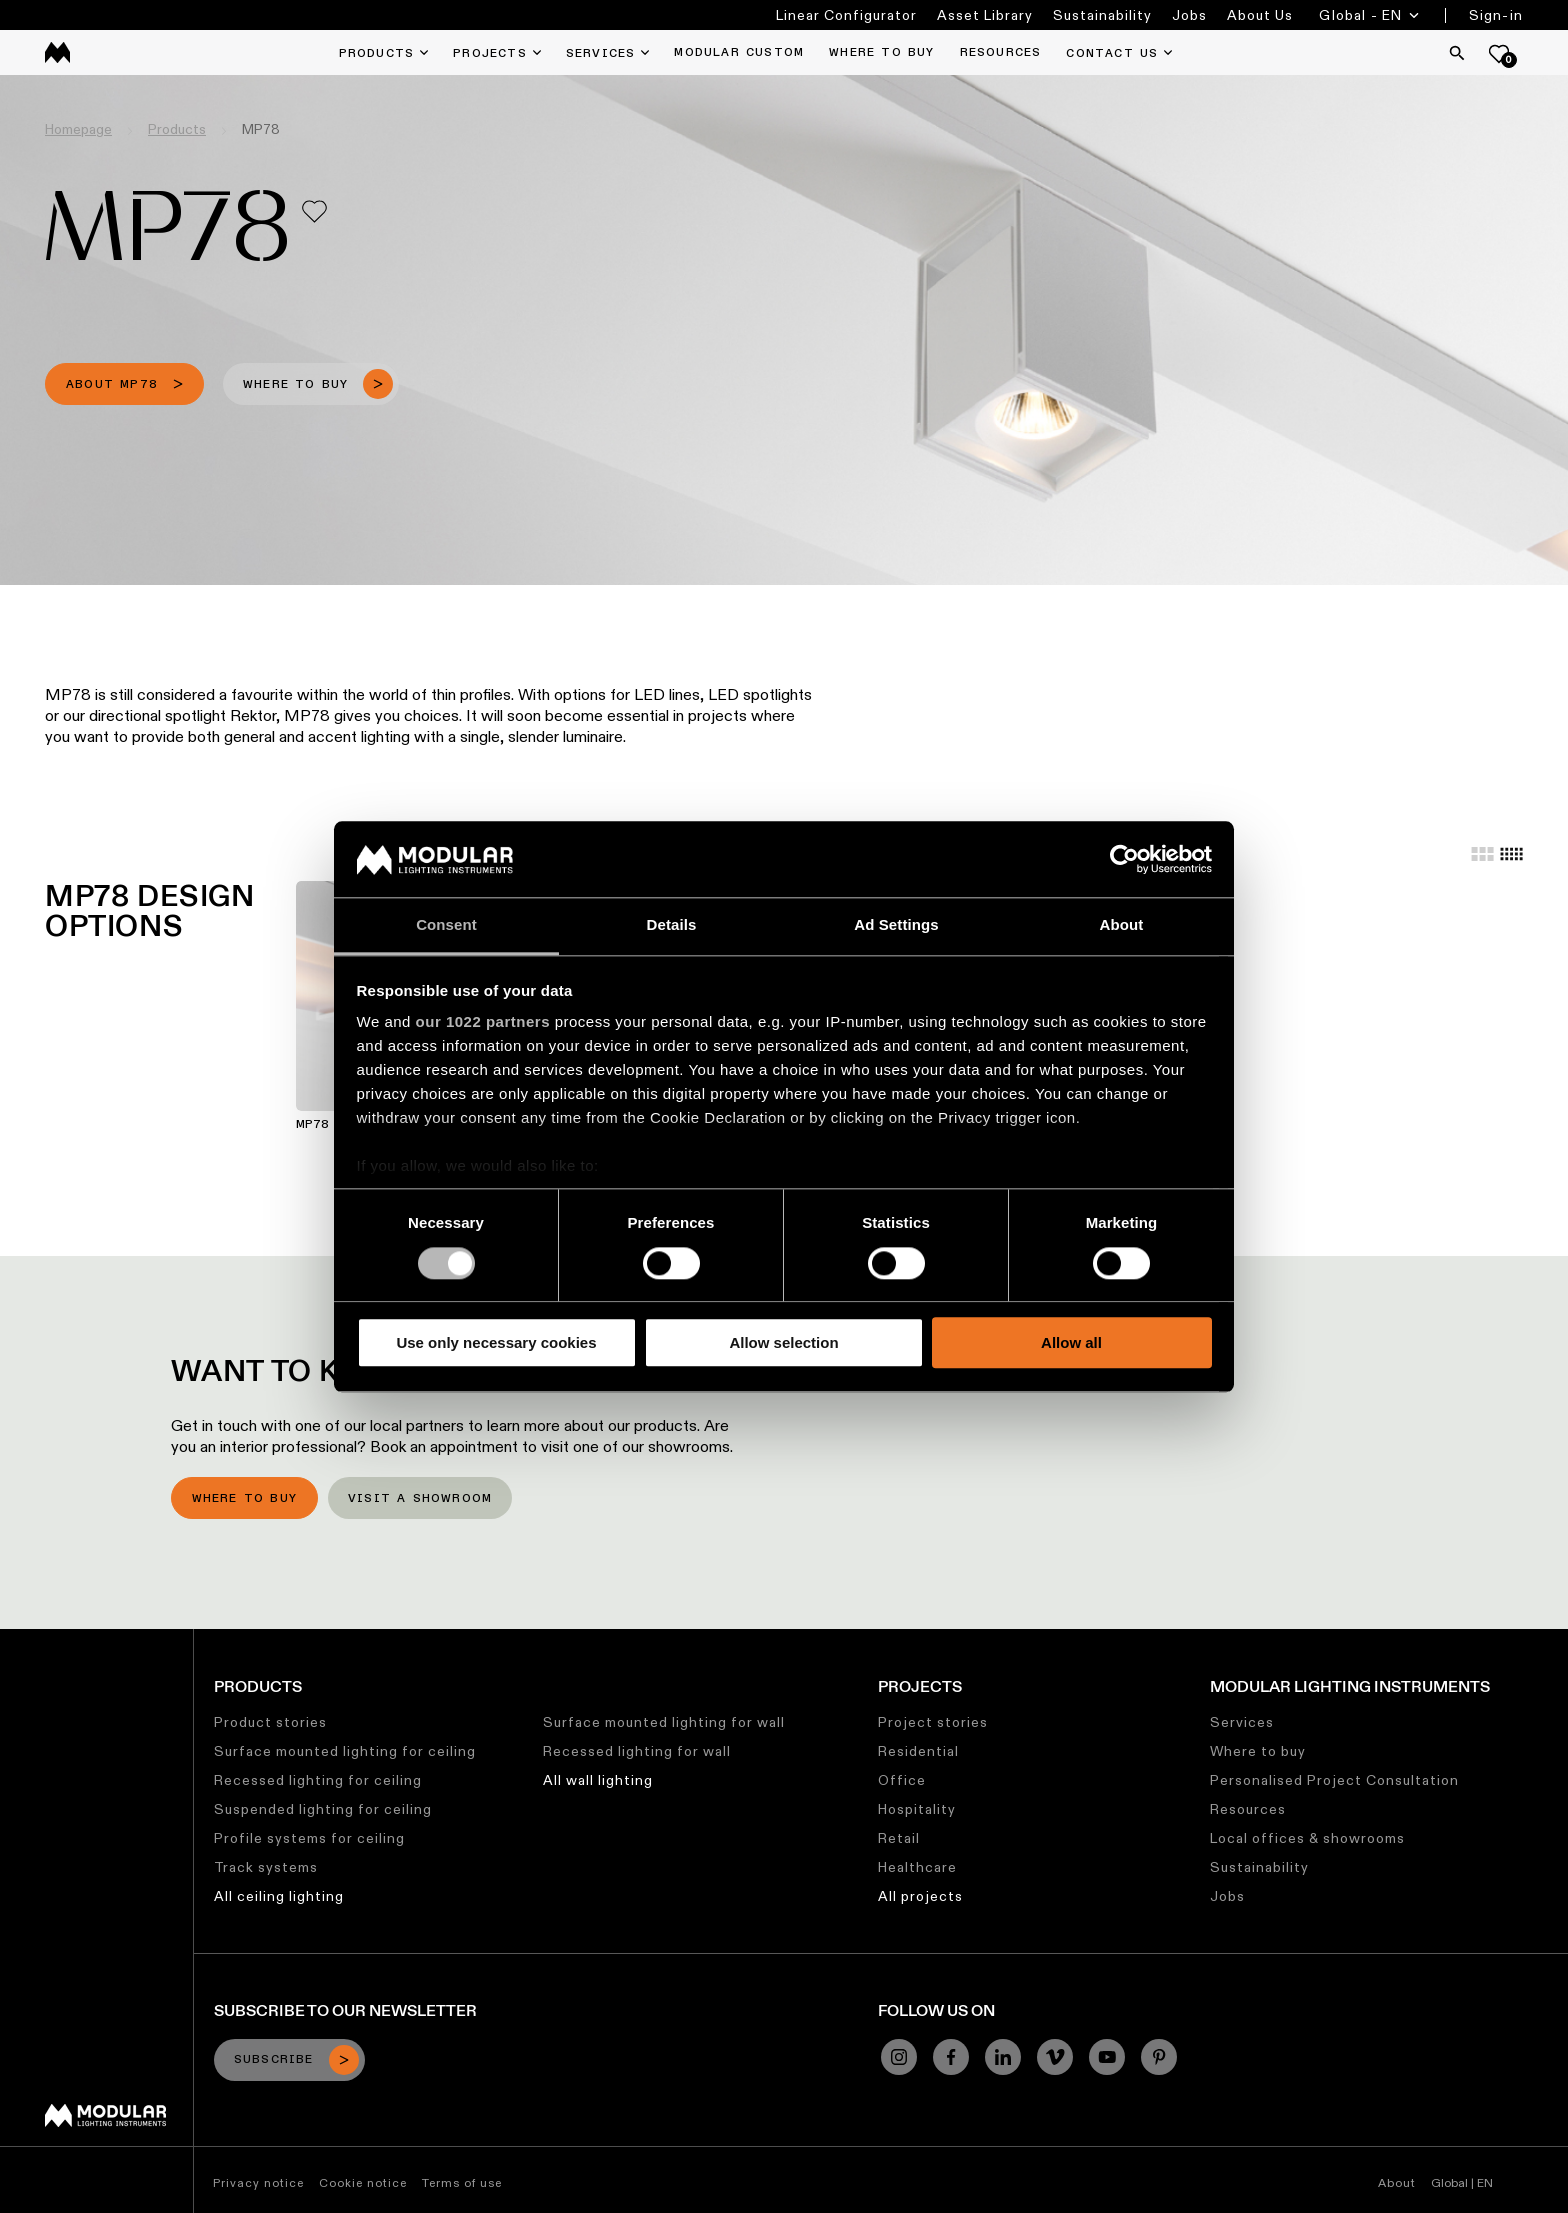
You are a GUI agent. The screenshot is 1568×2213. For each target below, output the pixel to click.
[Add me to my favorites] (314, 211)
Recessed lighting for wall (637, 1751)
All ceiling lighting (279, 1896)
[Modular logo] (105, 2122)
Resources (1248, 1809)
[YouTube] (1107, 2057)
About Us (1260, 15)
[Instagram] (899, 2057)
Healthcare (917, 1867)
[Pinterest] (1159, 2057)
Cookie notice (363, 2182)
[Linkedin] (1003, 2057)
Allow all (1071, 1342)
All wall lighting (598, 1780)
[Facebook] (951, 2057)
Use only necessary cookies (496, 1342)
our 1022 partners (483, 1022)
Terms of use (462, 2182)
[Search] (1457, 53)
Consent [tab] (446, 925)
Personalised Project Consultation (1334, 1780)
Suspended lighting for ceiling (323, 1809)
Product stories (270, 1722)
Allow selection (783, 1342)
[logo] (57, 52)
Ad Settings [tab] (896, 925)
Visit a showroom (420, 1499)
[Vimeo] (1055, 2057)
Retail (899, 1838)
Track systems (266, 1867)
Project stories (933, 1722)
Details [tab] (672, 925)
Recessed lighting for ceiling (318, 1780)
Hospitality (917, 1809)
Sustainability (1102, 15)
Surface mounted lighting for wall (664, 1722)
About (1397, 2182)
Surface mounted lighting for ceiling (345, 1751)
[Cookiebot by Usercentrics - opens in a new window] (1124, 859)
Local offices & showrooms (1307, 1838)
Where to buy (244, 1499)
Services (1242, 1722)
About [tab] (1122, 925)
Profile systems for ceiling (309, 1838)
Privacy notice (258, 2182)
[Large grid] (1482, 854)
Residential (918, 1751)
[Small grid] (1511, 854)
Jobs (1189, 15)
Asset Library (985, 15)
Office (902, 1780)
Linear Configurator (846, 15)
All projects (920, 1896)
